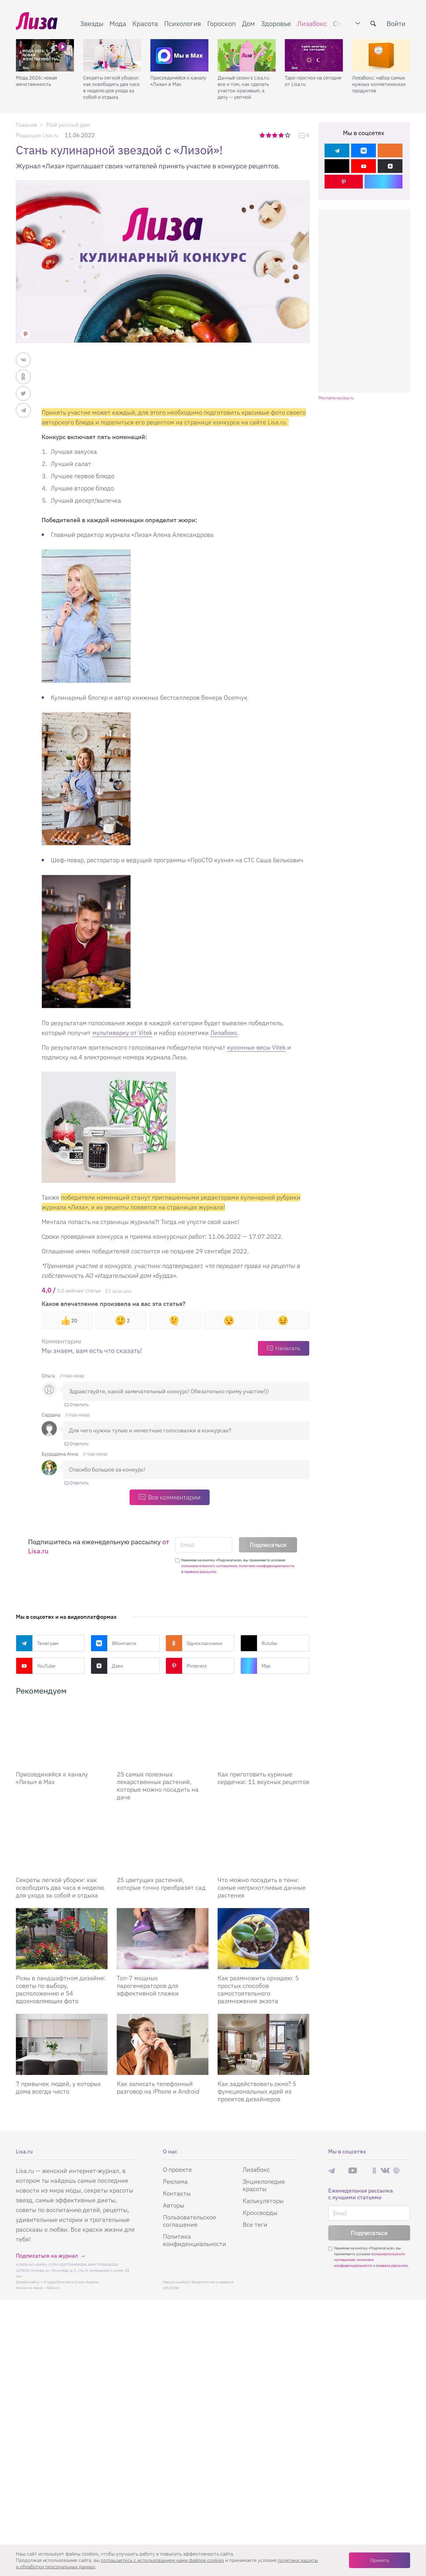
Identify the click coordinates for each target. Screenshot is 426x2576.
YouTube (35, 1666)
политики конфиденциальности (266, 1565)
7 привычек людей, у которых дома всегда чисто (58, 2148)
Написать (287, 1348)
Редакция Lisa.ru (37, 135)
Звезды (91, 23)
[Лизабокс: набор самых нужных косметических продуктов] (381, 55)
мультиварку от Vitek (122, 1032)
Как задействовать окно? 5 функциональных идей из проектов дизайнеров (257, 2152)
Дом (248, 23)
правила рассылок (200, 1571)
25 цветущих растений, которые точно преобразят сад (161, 1945)
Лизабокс (312, 23)
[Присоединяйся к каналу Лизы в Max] (62, 1750)
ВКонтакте (113, 1643)
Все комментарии (174, 1497)
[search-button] (373, 23)
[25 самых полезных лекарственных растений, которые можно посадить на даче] (162, 1750)
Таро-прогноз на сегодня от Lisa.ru (313, 81)
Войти (396, 23)
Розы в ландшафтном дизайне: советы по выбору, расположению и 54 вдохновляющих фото (61, 2050)
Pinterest (186, 1666)
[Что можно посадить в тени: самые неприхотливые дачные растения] (263, 1886)
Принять (379, 2560)
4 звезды (281, 135)
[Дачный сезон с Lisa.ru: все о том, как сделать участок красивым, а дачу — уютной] (247, 55)
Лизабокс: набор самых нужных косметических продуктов (379, 84)
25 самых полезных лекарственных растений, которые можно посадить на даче (158, 1816)
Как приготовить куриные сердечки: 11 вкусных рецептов (263, 1808)
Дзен (107, 1666)
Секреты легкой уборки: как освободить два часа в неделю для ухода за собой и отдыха (111, 87)
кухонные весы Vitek (256, 1047)
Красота (145, 23)
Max (255, 1666)
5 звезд (288, 135)
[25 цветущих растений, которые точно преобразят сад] (162, 1886)
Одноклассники (194, 1643)
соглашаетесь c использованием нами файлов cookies (162, 2560)
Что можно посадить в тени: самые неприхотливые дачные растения (262, 1948)
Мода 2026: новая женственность (36, 81)
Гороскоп (221, 23)
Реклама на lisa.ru (336, 398)
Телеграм (37, 1643)
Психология (182, 23)
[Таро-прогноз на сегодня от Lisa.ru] (314, 55)
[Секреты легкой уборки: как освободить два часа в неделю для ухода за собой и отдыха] (112, 55)
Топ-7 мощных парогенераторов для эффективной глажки (148, 2046)
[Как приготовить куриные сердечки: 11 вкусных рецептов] (263, 1750)
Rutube (259, 1643)
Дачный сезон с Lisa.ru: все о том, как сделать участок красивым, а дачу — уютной (244, 87)
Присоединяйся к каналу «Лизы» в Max (178, 81)
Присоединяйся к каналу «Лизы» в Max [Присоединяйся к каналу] (52, 1808)
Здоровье (276, 23)
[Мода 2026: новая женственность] (45, 55)
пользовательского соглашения (209, 1565)
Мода (117, 23)
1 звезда (262, 135)
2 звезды (269, 135)
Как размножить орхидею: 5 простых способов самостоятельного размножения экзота (258, 2050)
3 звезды (275, 135)
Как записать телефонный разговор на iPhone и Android (158, 2148)
